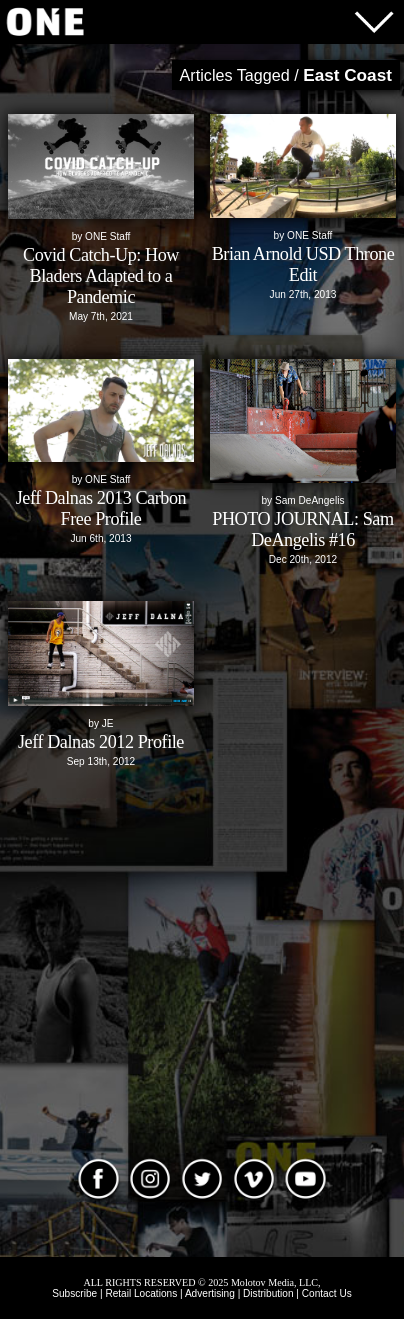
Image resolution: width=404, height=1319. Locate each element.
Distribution (268, 1293)
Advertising (210, 1293)
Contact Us (327, 1293)
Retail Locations (141, 1293)
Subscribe (74, 1293)
